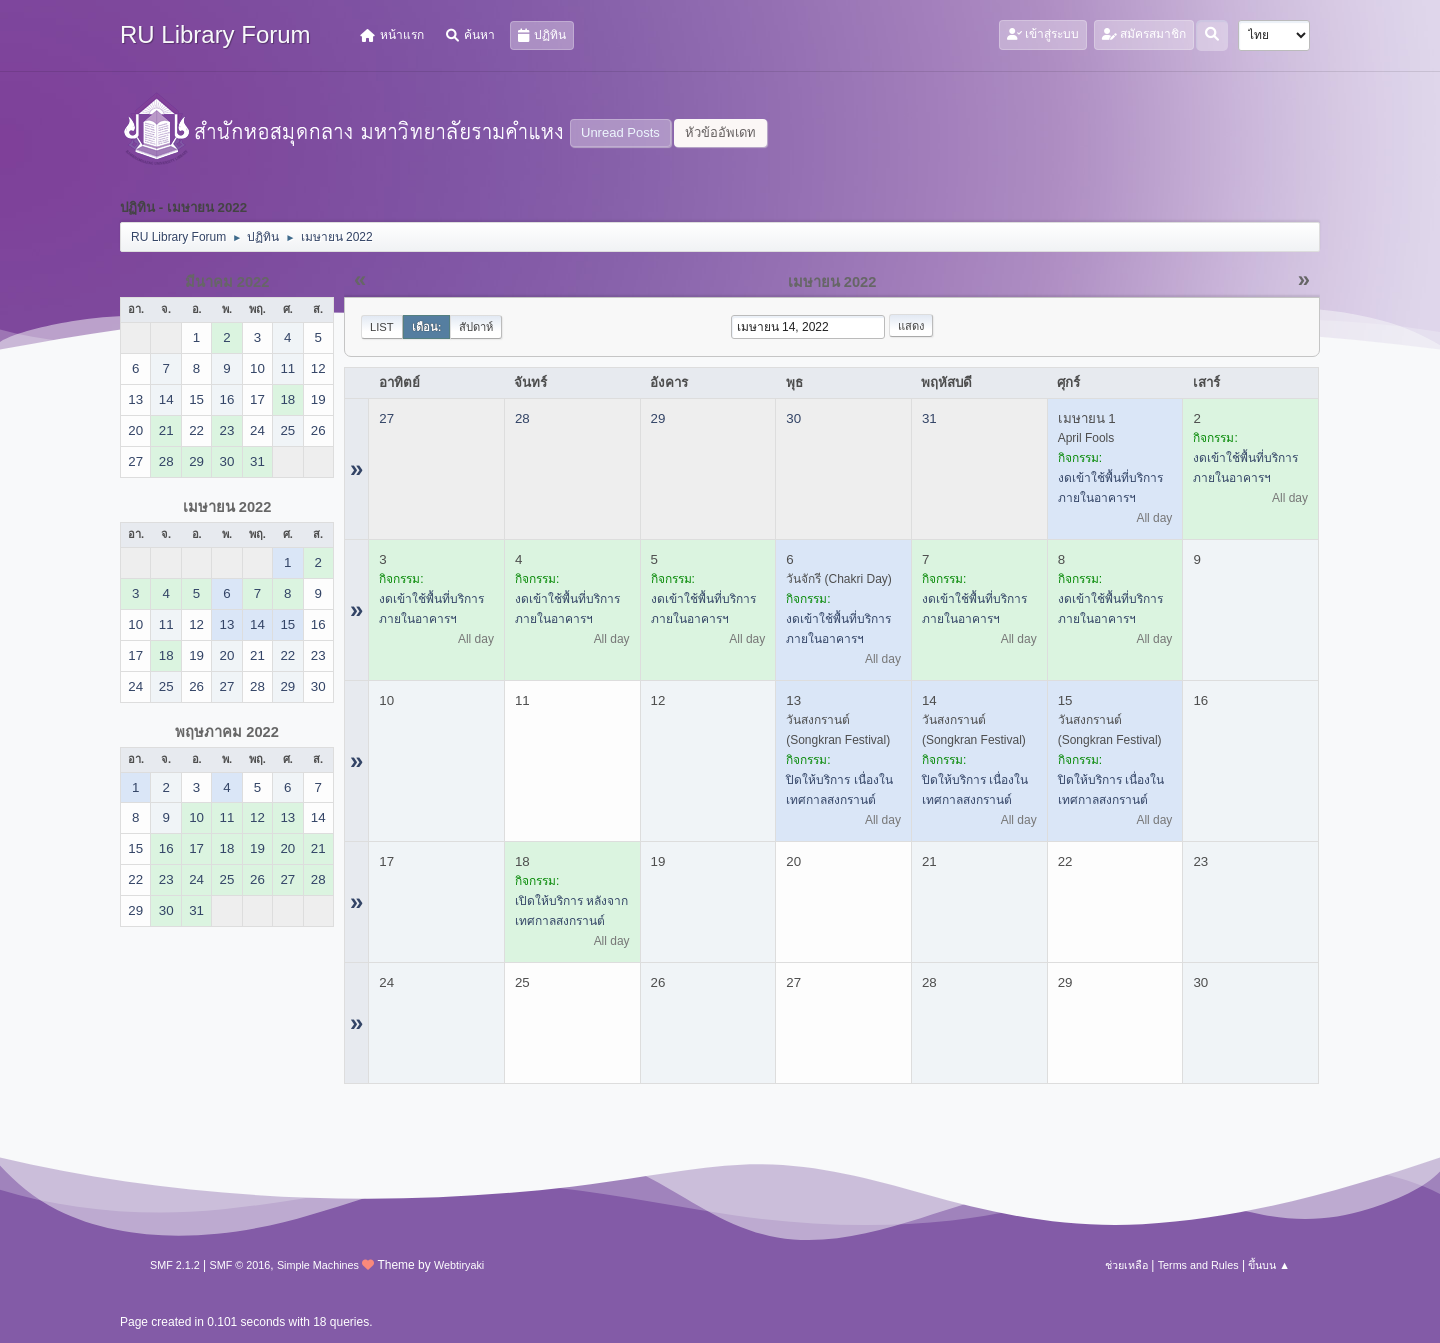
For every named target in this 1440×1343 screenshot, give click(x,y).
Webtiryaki (459, 1265)
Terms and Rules (1198, 1265)
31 (929, 418)
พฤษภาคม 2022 (227, 732)
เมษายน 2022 (227, 507)
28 (522, 418)
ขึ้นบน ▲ (1269, 1265)
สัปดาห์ (476, 327)
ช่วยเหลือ (1126, 1265)
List (382, 327)
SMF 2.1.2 (175, 1265)
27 (386, 418)
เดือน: (427, 327)
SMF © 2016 (240, 1265)
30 (793, 418)
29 (658, 418)
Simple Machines (318, 1265)
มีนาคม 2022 (227, 282)
